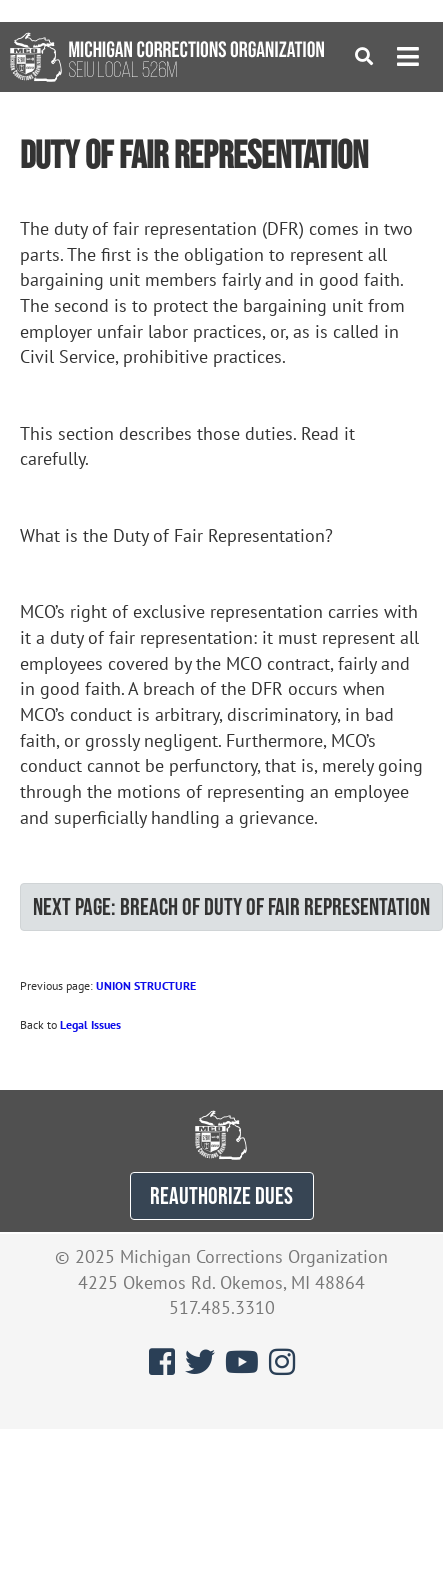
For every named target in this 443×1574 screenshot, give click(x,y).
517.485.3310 (222, 1307)
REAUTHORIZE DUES (221, 1195)
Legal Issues (90, 1024)
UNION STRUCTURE (146, 985)
